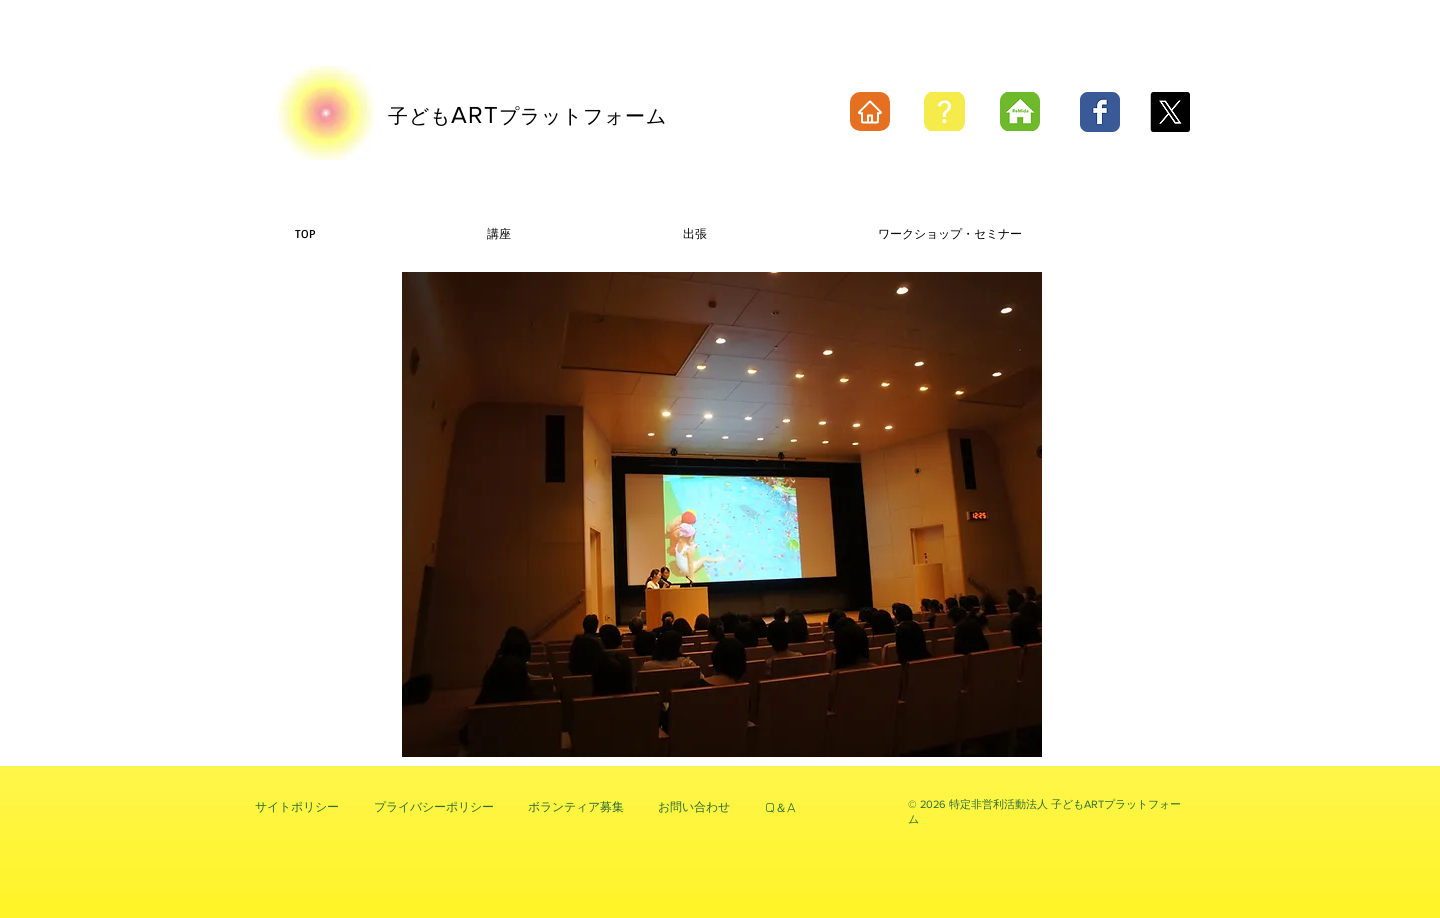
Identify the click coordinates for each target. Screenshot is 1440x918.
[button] (722, 514)
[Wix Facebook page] (1100, 112)
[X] (1170, 112)
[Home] (870, 111)
